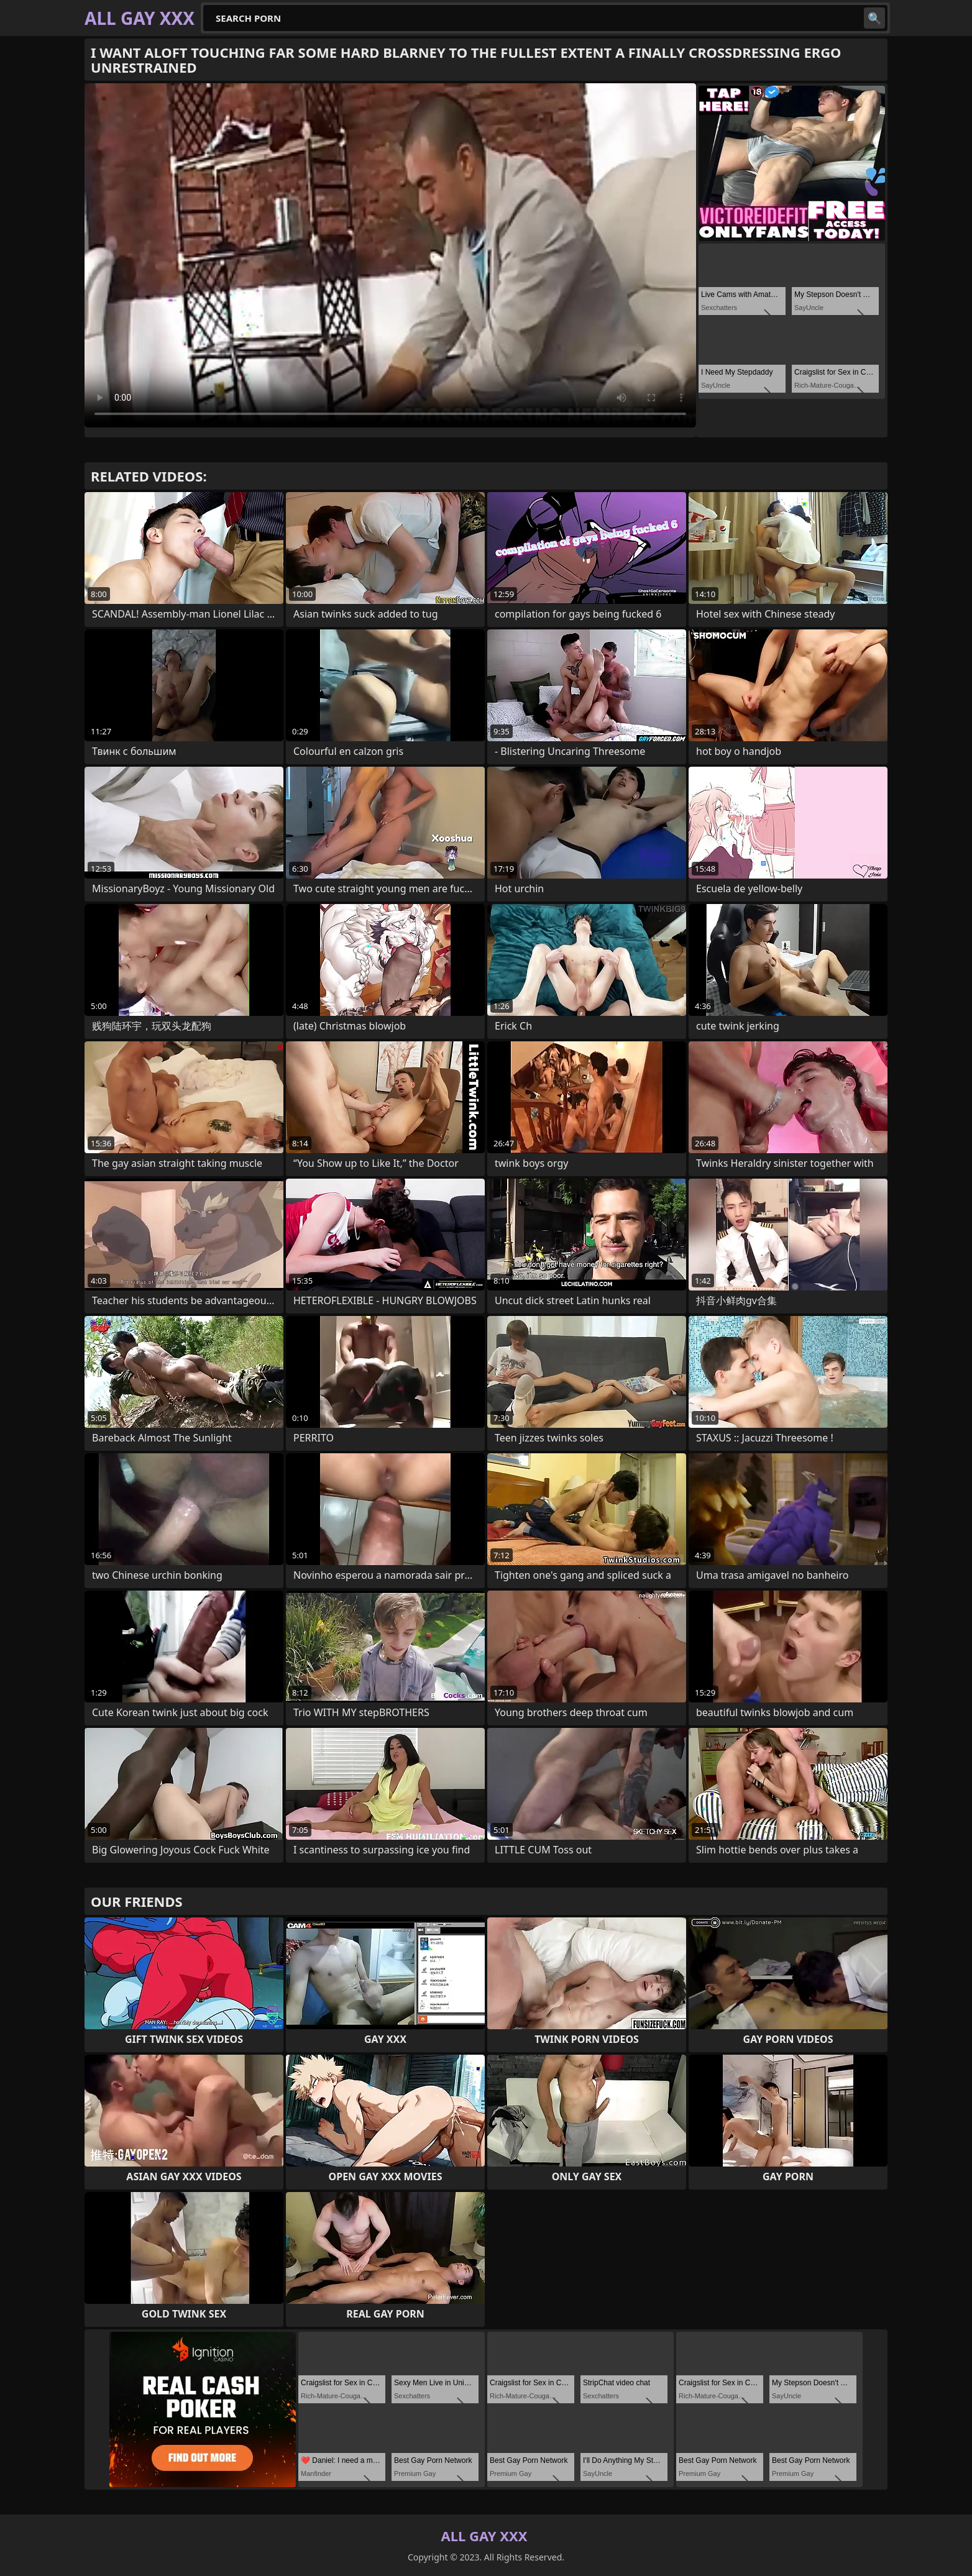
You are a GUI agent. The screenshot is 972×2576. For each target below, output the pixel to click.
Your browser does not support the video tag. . (390, 255)
